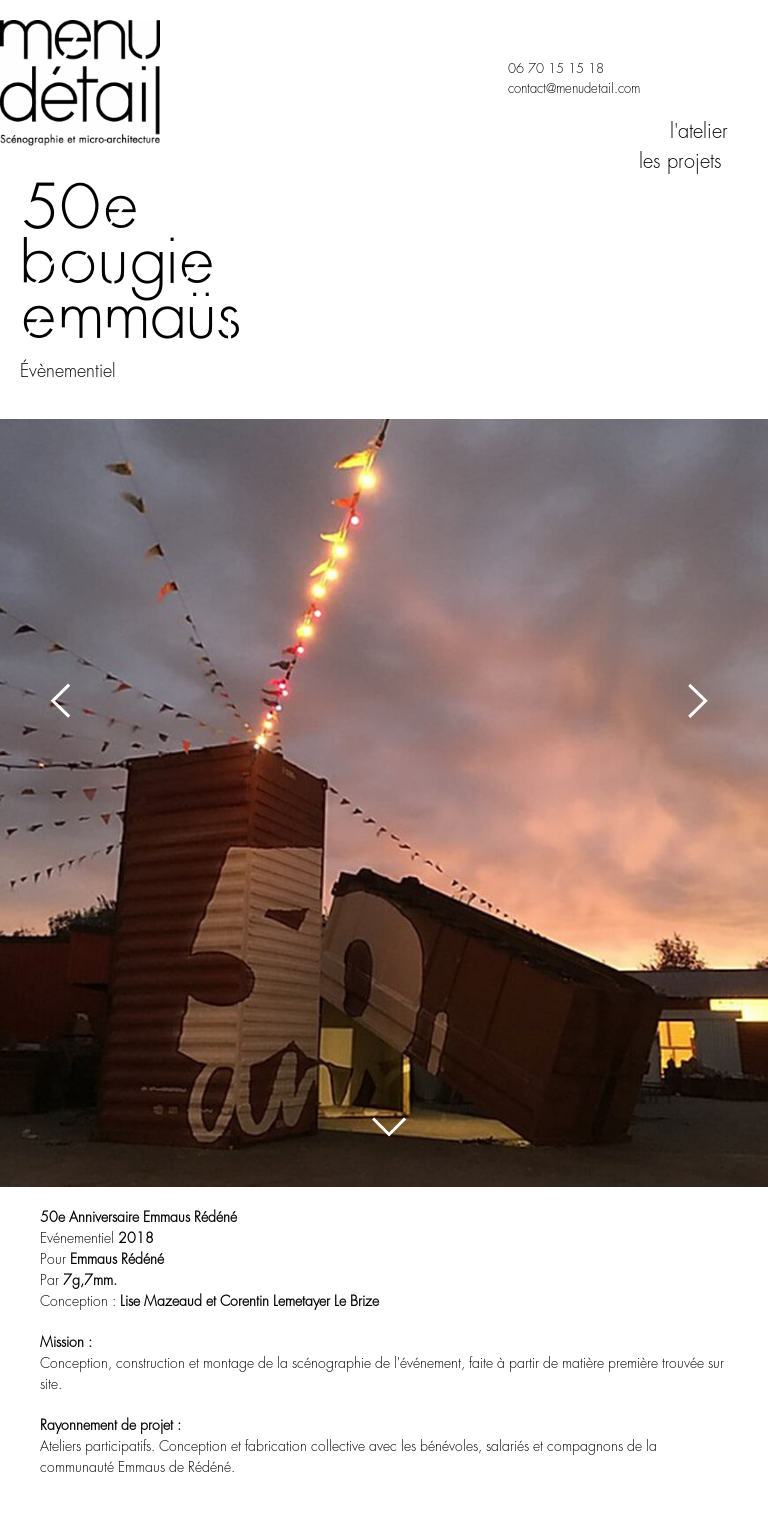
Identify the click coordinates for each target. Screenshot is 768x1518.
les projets (683, 161)
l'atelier (699, 131)
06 (516, 68)
